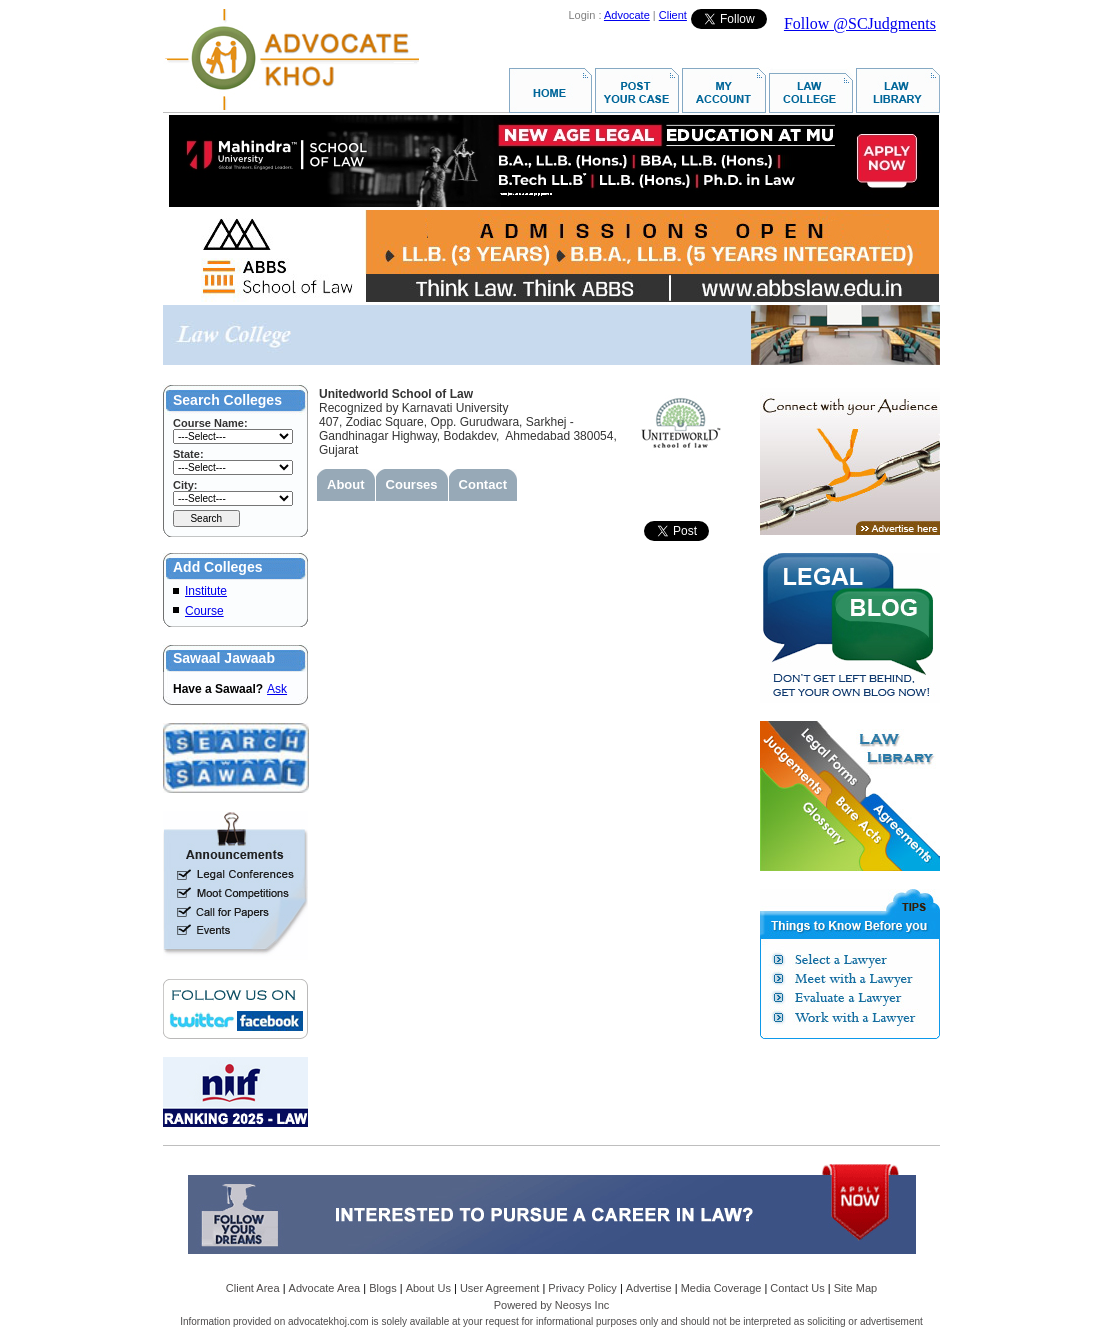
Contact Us (797, 1288)
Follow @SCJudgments (860, 23)
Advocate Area (325, 1288)
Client (673, 15)
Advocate (627, 15)
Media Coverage (721, 1288)
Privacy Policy (582, 1288)
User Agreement (499, 1288)
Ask (277, 689)
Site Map (855, 1288)
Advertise (649, 1288)
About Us (428, 1288)
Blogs (383, 1288)
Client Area (253, 1288)
